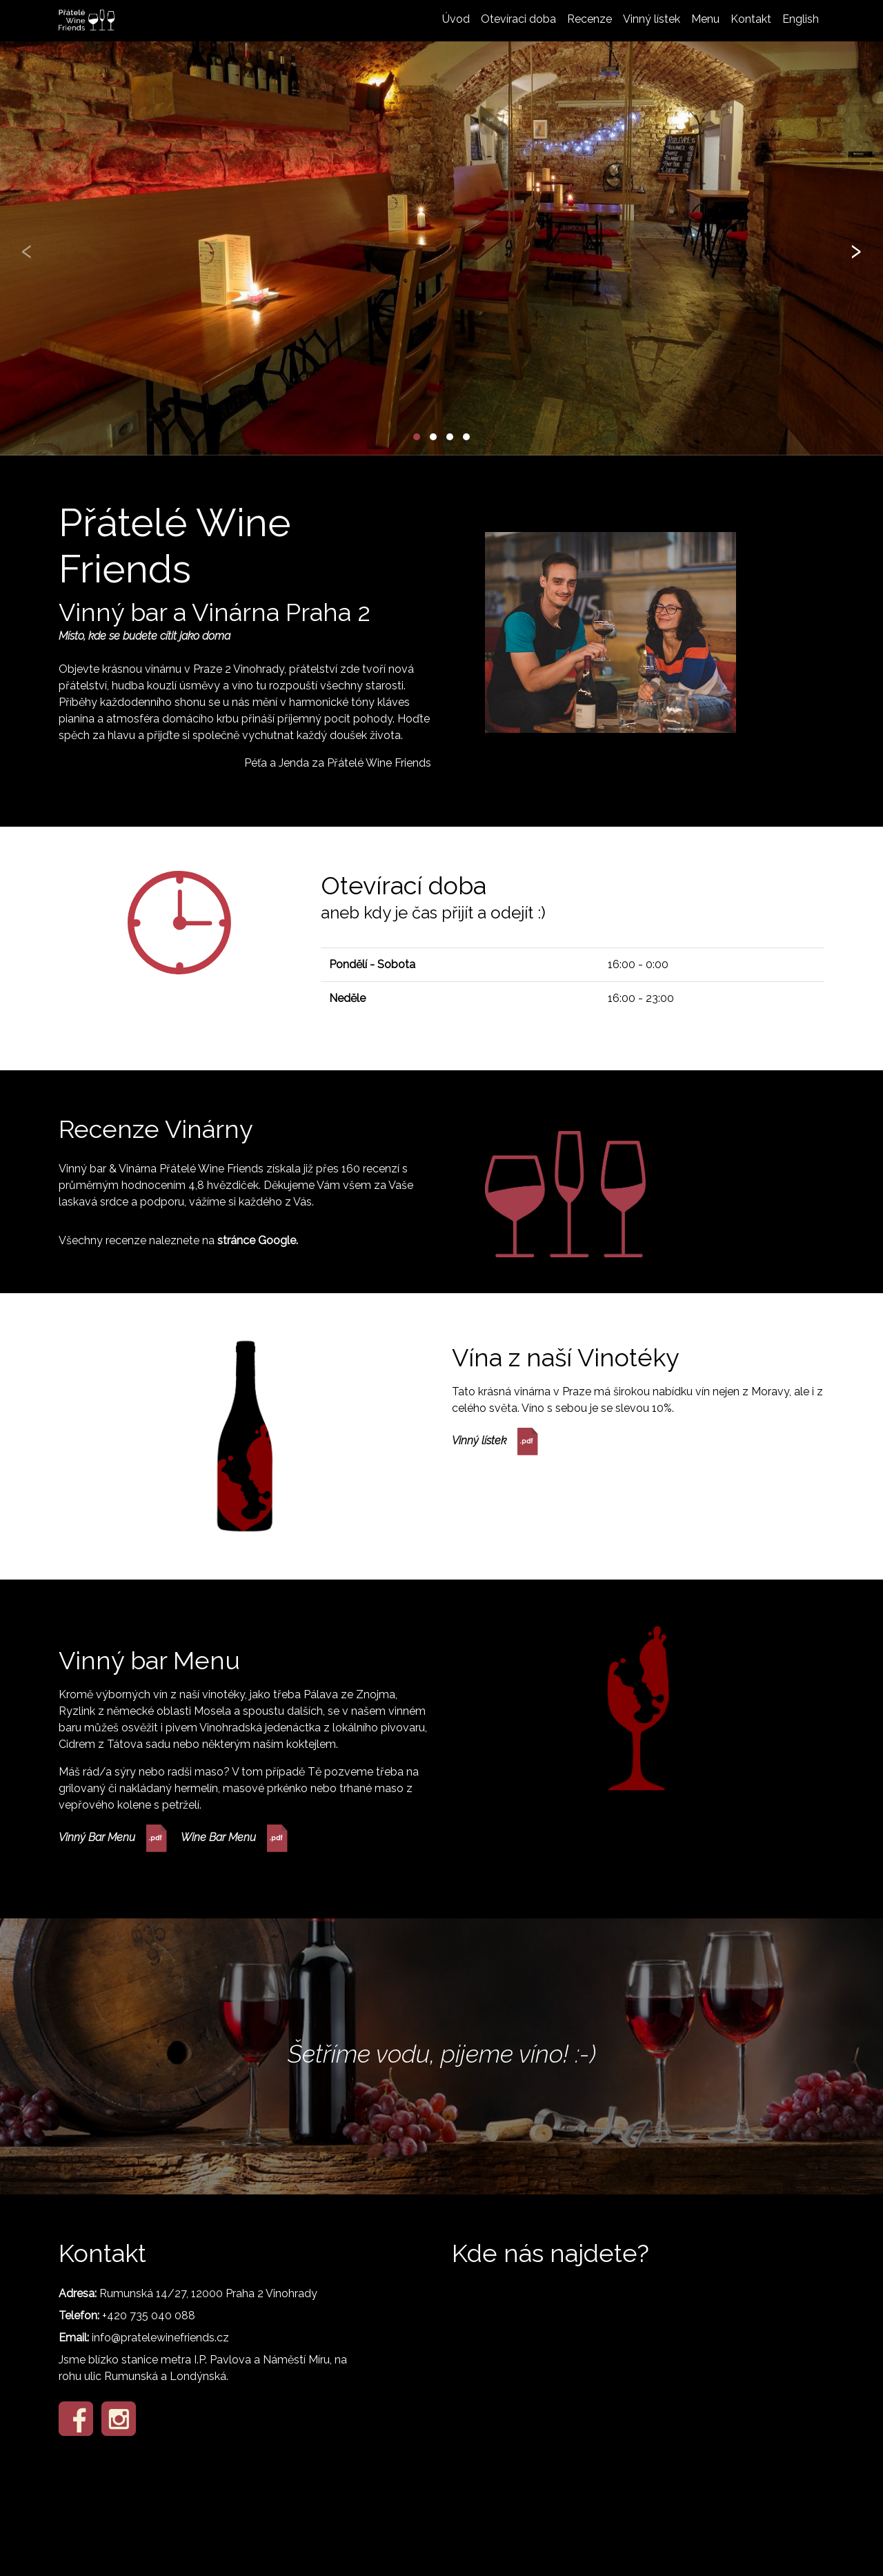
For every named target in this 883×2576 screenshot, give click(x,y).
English (800, 19)
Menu (705, 19)
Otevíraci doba (518, 19)
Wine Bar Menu (234, 1838)
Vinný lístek (651, 19)
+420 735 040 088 (148, 2315)
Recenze (589, 19)
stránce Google (256, 1240)
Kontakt (751, 19)
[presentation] (26, 248)
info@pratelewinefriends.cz (160, 2337)
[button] (416, 437)
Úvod (456, 19)
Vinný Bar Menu (113, 1838)
